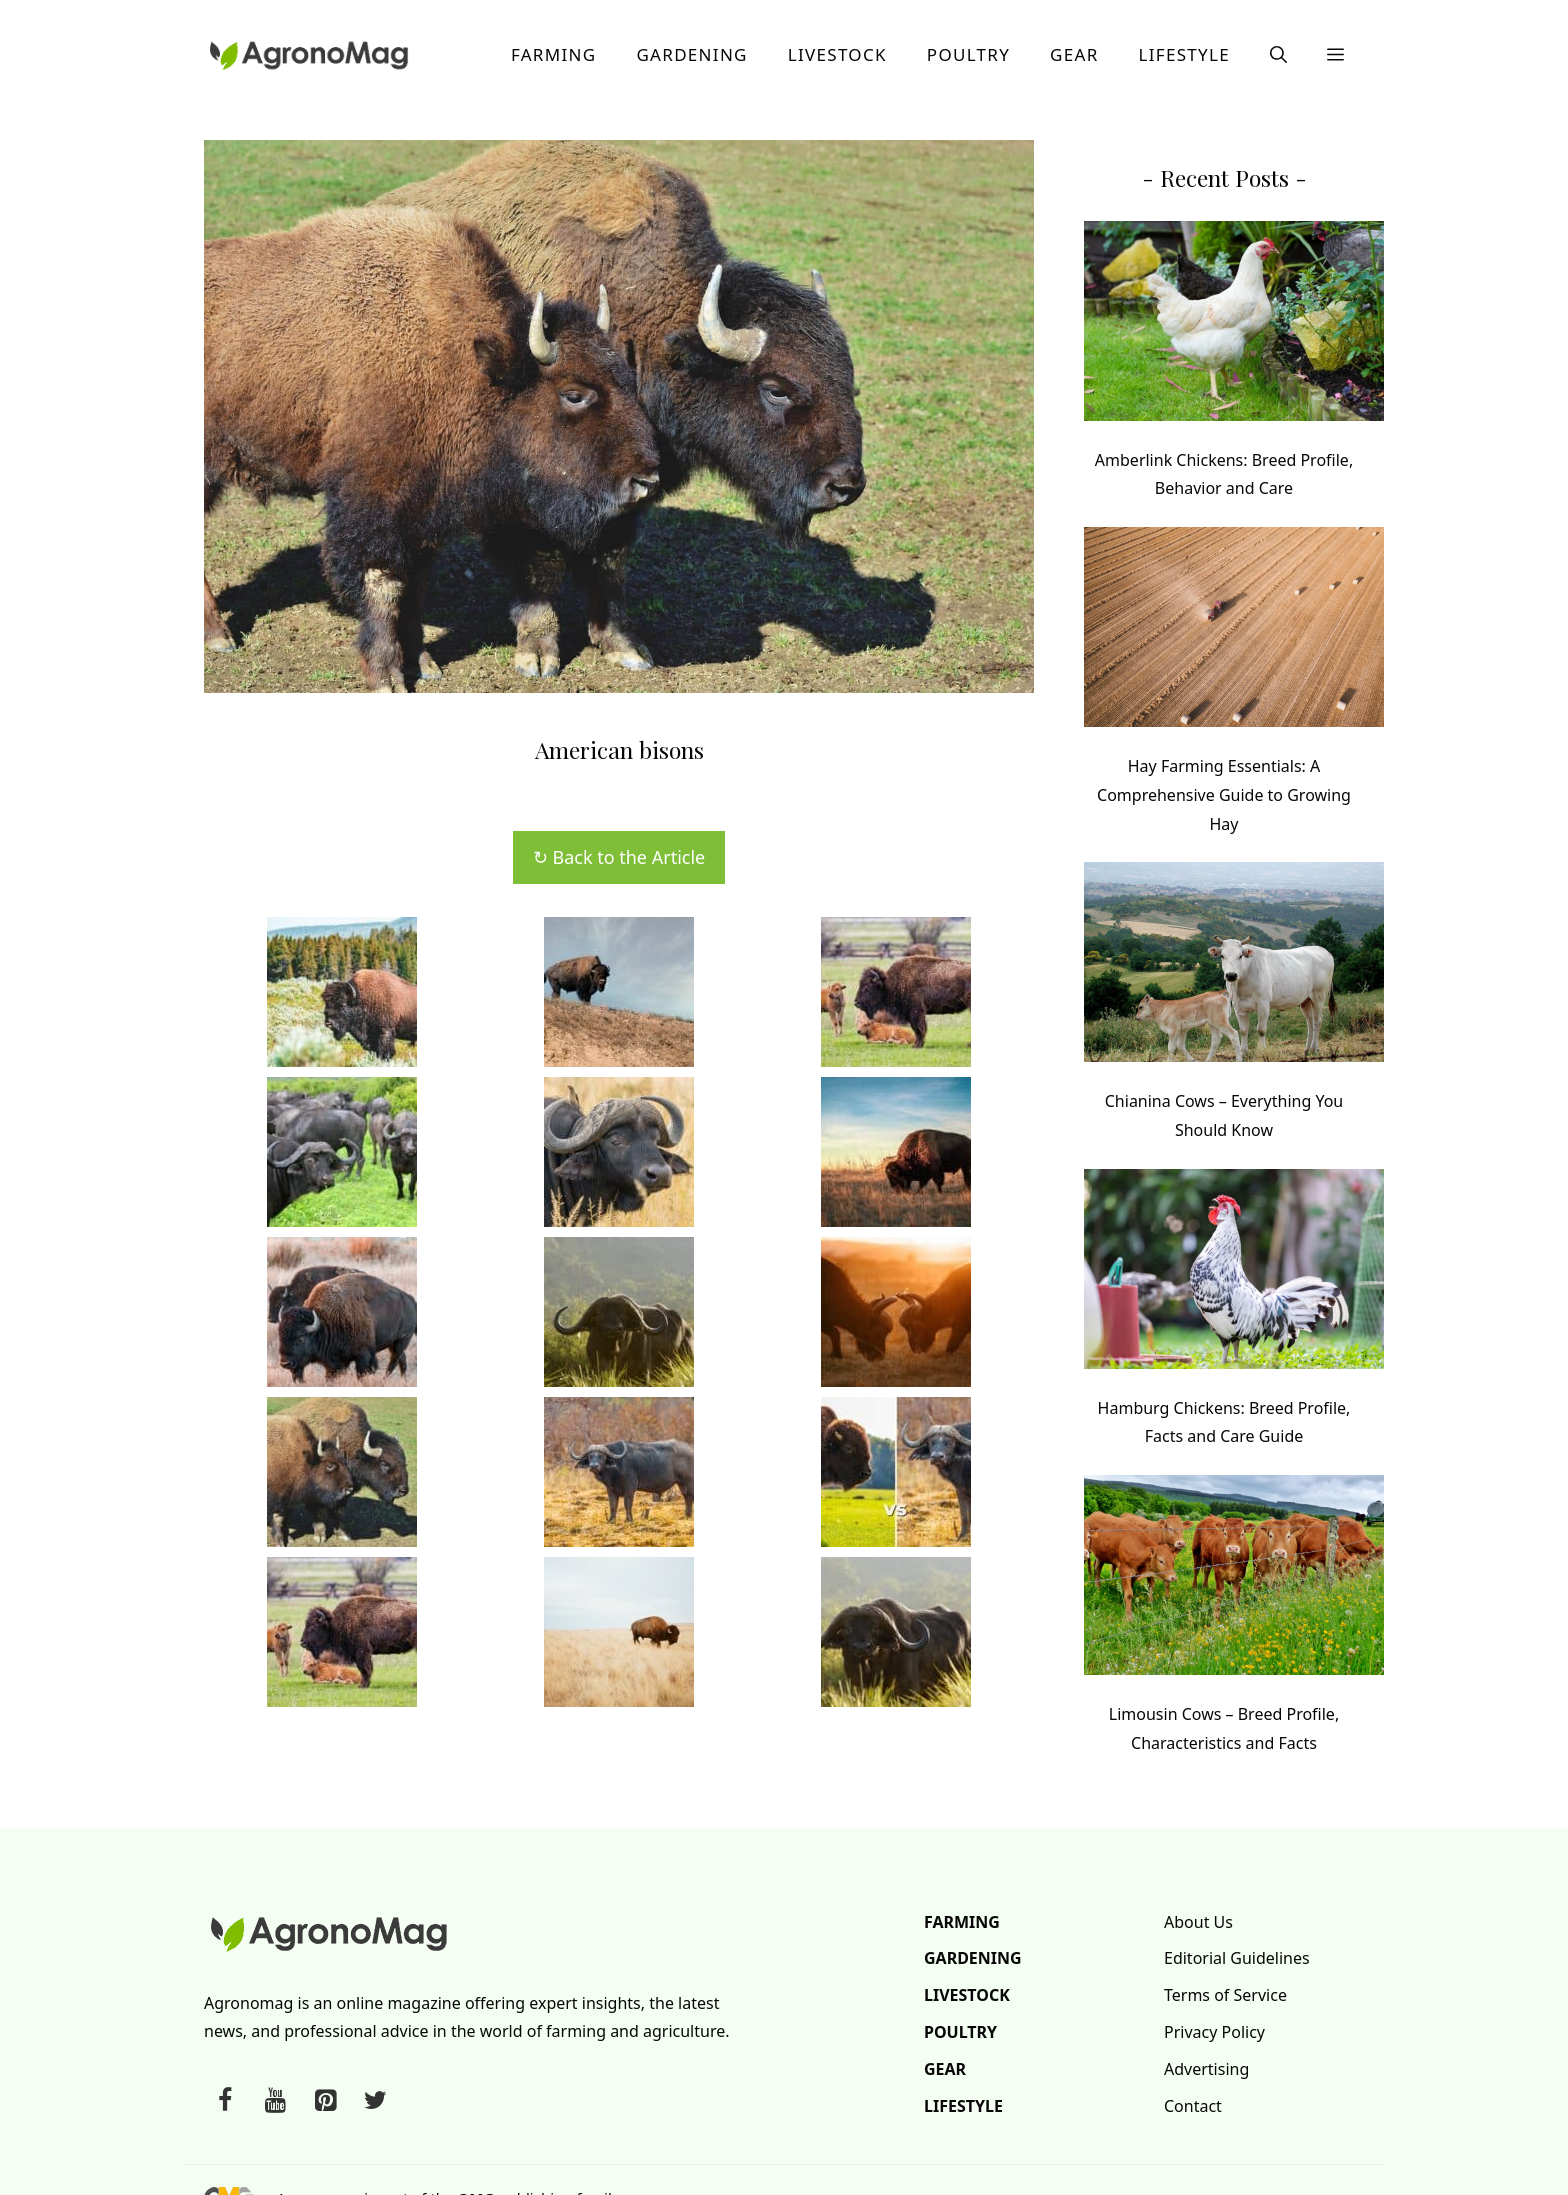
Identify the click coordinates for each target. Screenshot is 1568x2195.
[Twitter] (375, 2101)
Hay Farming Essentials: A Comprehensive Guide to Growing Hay (1224, 795)
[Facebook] (225, 2101)
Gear (1074, 54)
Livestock (837, 54)
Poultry (968, 54)
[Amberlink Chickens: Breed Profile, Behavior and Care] (1234, 325)
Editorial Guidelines (1237, 1958)
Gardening (691, 54)
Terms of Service (1225, 1995)
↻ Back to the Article (619, 857)
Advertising (1206, 2069)
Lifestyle (1184, 54)
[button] (1278, 55)
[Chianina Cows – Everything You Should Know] (1234, 966)
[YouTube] (275, 2101)
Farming (554, 54)
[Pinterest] (325, 2101)
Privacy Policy (1214, 2032)
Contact (1193, 2106)
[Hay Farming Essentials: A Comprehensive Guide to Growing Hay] (1234, 631)
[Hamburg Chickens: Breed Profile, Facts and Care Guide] (1234, 1273)
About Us (1198, 1922)
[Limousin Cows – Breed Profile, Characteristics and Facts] (1234, 1579)
